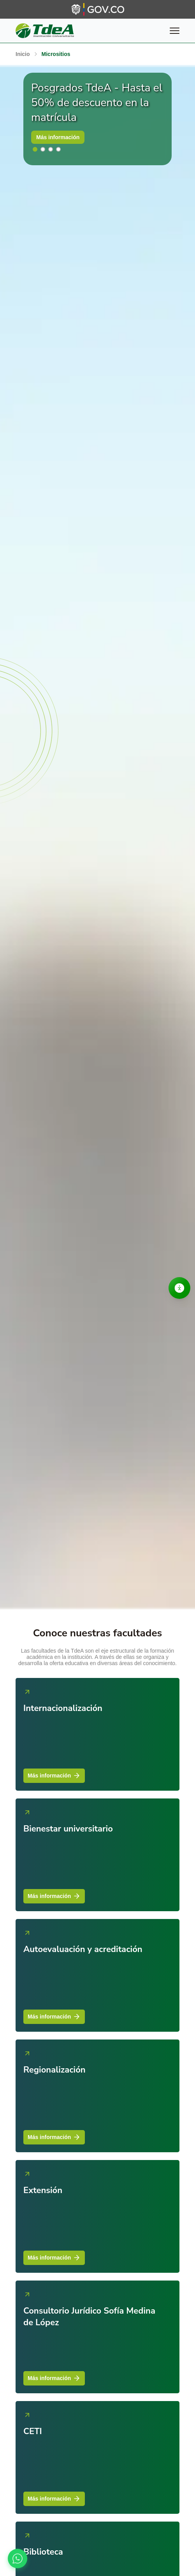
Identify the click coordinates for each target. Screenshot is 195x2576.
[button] (35, 149)
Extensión (42, 2190)
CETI (32, 2431)
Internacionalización (62, 1708)
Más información (57, 137)
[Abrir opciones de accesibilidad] (179, 1288)
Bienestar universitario (68, 1829)
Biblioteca (43, 2552)
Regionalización (54, 2070)
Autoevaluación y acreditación (82, 1949)
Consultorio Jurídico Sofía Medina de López (89, 2316)
